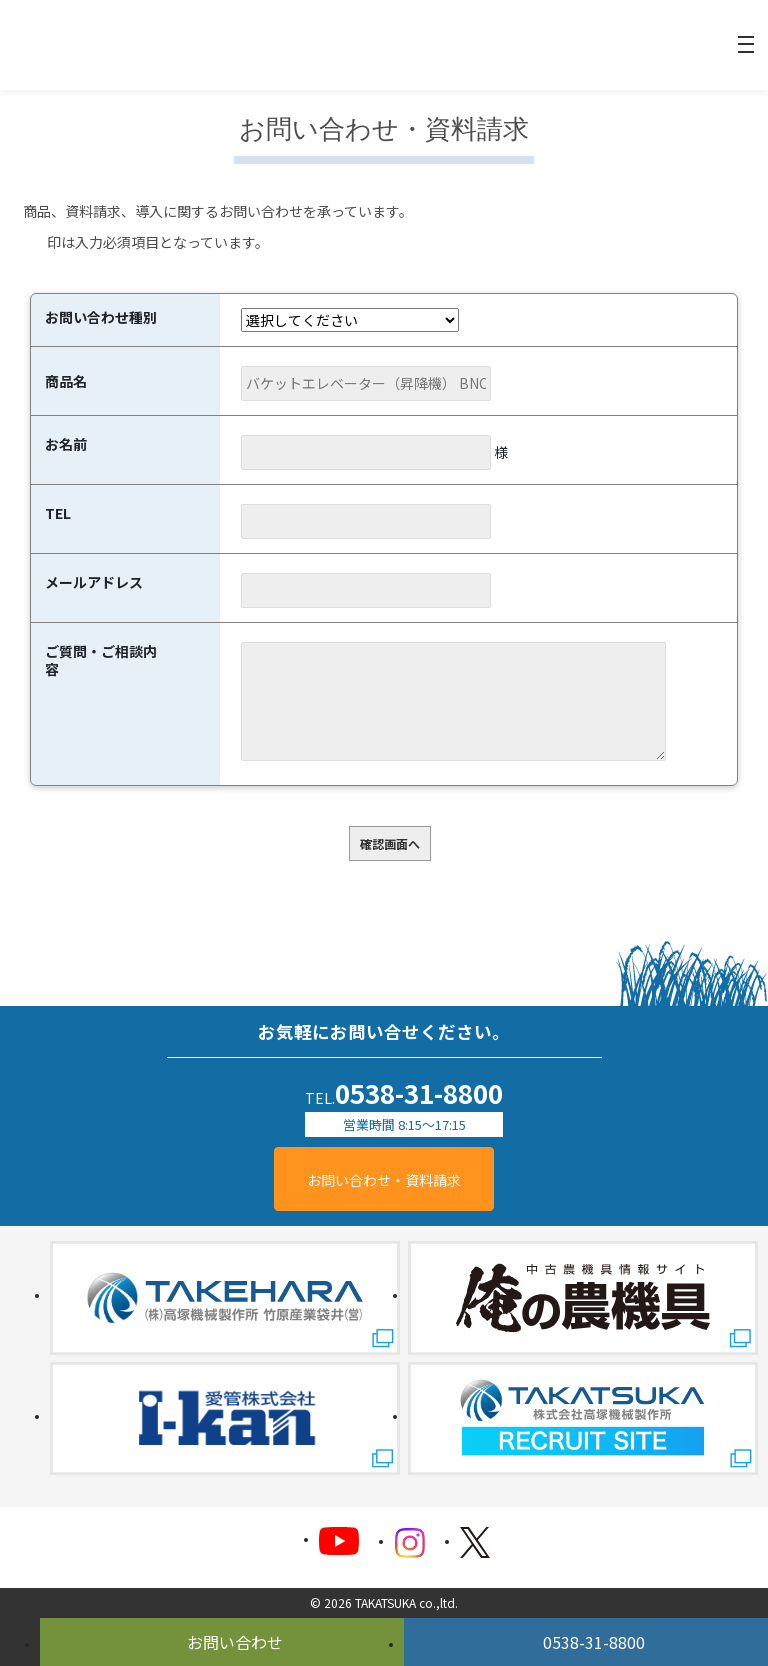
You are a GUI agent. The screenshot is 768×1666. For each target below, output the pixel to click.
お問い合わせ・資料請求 (384, 1180)
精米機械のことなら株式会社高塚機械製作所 (95, 45)
